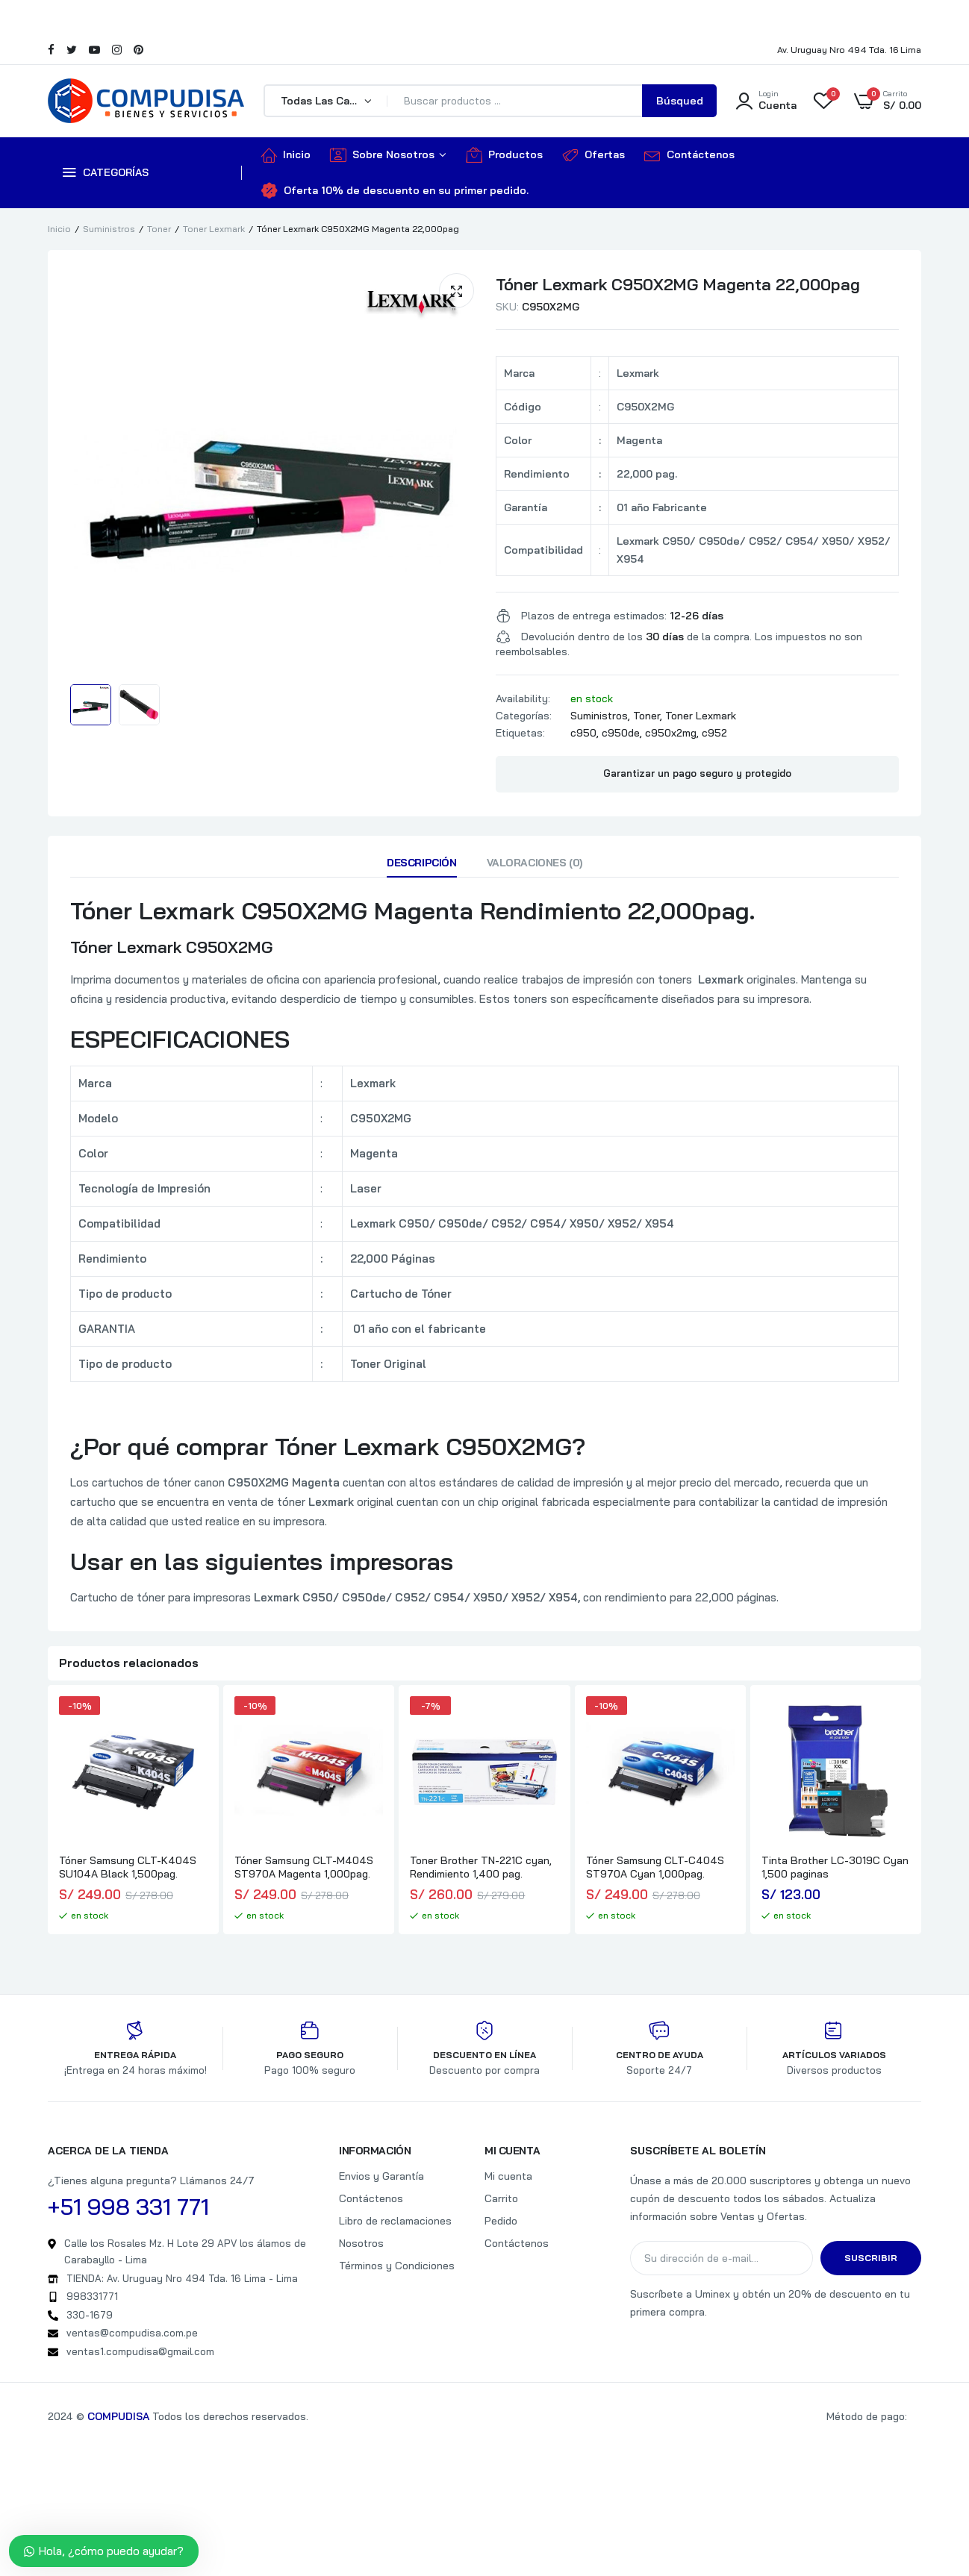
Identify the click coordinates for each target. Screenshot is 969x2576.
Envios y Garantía (381, 2176)
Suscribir (870, 2257)
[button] (456, 290)
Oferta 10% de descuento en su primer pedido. (395, 190)
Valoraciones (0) (534, 862)
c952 (714, 733)
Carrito (501, 2198)
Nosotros (361, 2243)
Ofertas (593, 154)
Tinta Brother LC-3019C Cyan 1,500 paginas (835, 1867)
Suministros (109, 228)
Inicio (286, 154)
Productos (504, 154)
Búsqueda (679, 105)
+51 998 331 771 (128, 2206)
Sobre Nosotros (382, 154)
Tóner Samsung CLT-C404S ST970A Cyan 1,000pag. (655, 1867)
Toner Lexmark (214, 228)
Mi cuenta (508, 2176)
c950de (621, 733)
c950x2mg (671, 733)
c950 (583, 733)
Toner (159, 228)
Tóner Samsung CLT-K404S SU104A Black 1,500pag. (127, 1867)
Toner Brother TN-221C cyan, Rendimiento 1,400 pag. (481, 1867)
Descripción (421, 862)
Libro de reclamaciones (395, 2221)
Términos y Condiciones (397, 2265)
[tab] (421, 866)
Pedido (500, 2221)
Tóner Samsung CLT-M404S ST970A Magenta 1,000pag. (303, 1867)
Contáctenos (689, 154)
